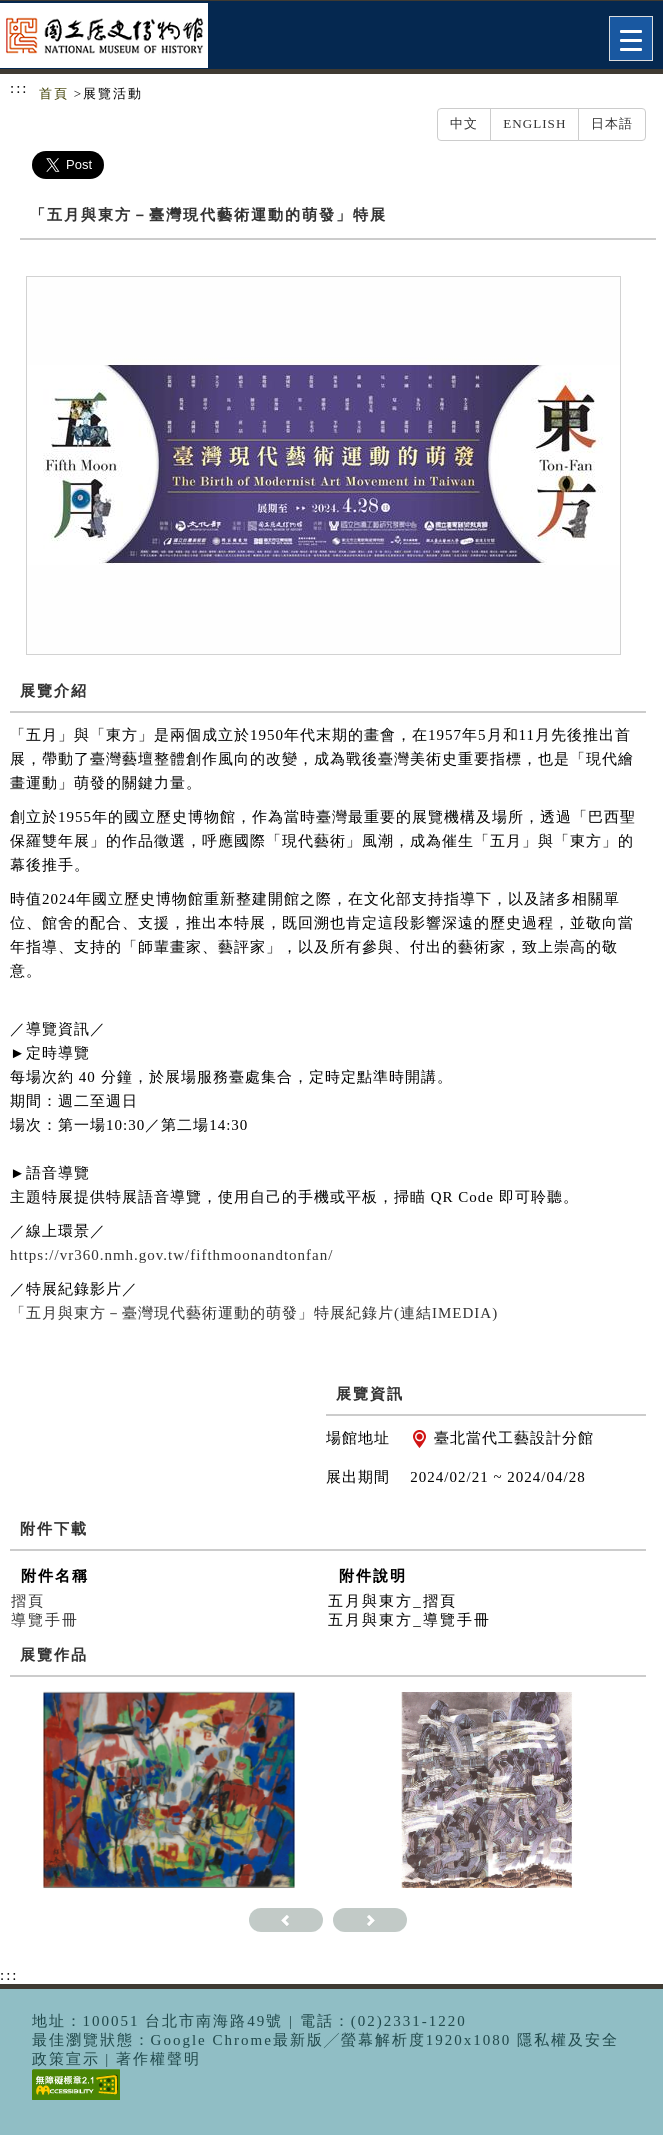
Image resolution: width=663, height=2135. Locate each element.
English (534, 123)
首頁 (54, 93)
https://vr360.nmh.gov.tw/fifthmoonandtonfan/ (171, 1255)
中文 (464, 123)
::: (19, 88)
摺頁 (28, 1601)
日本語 (612, 123)
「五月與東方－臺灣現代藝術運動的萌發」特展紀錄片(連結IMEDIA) (254, 1313)
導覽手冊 (45, 1620)
